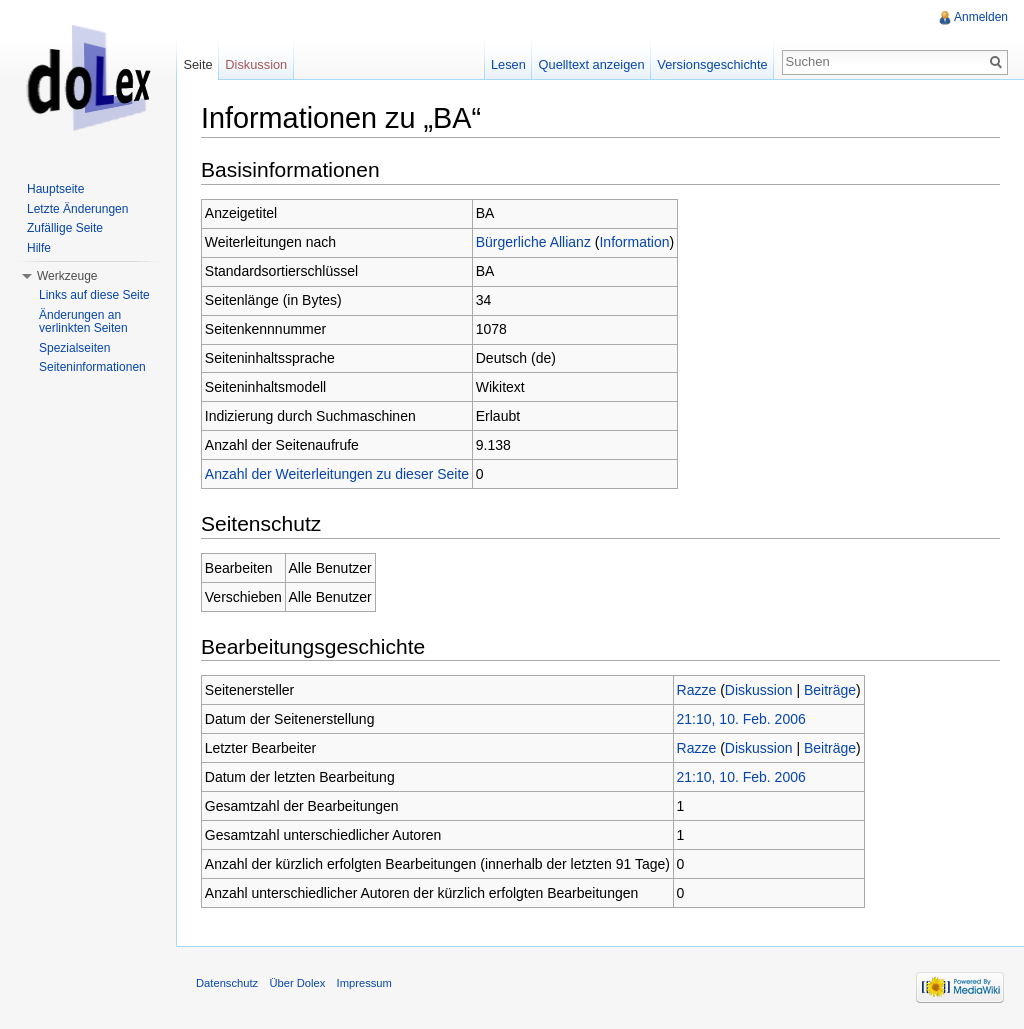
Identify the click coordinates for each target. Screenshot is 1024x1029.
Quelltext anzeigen (592, 64)
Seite (197, 64)
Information (634, 242)
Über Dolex (297, 983)
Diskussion (759, 690)
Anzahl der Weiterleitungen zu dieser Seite (337, 474)
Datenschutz (227, 983)
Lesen (508, 64)
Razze (697, 690)
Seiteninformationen (92, 367)
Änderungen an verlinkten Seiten (83, 322)
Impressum (364, 983)
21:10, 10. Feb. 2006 (741, 719)
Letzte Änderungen (77, 209)
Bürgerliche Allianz (533, 242)
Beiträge (830, 690)
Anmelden (981, 17)
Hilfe (39, 248)
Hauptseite (55, 189)
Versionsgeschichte (712, 64)
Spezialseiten (74, 348)
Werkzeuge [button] (67, 276)
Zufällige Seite (65, 228)
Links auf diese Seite (94, 295)
